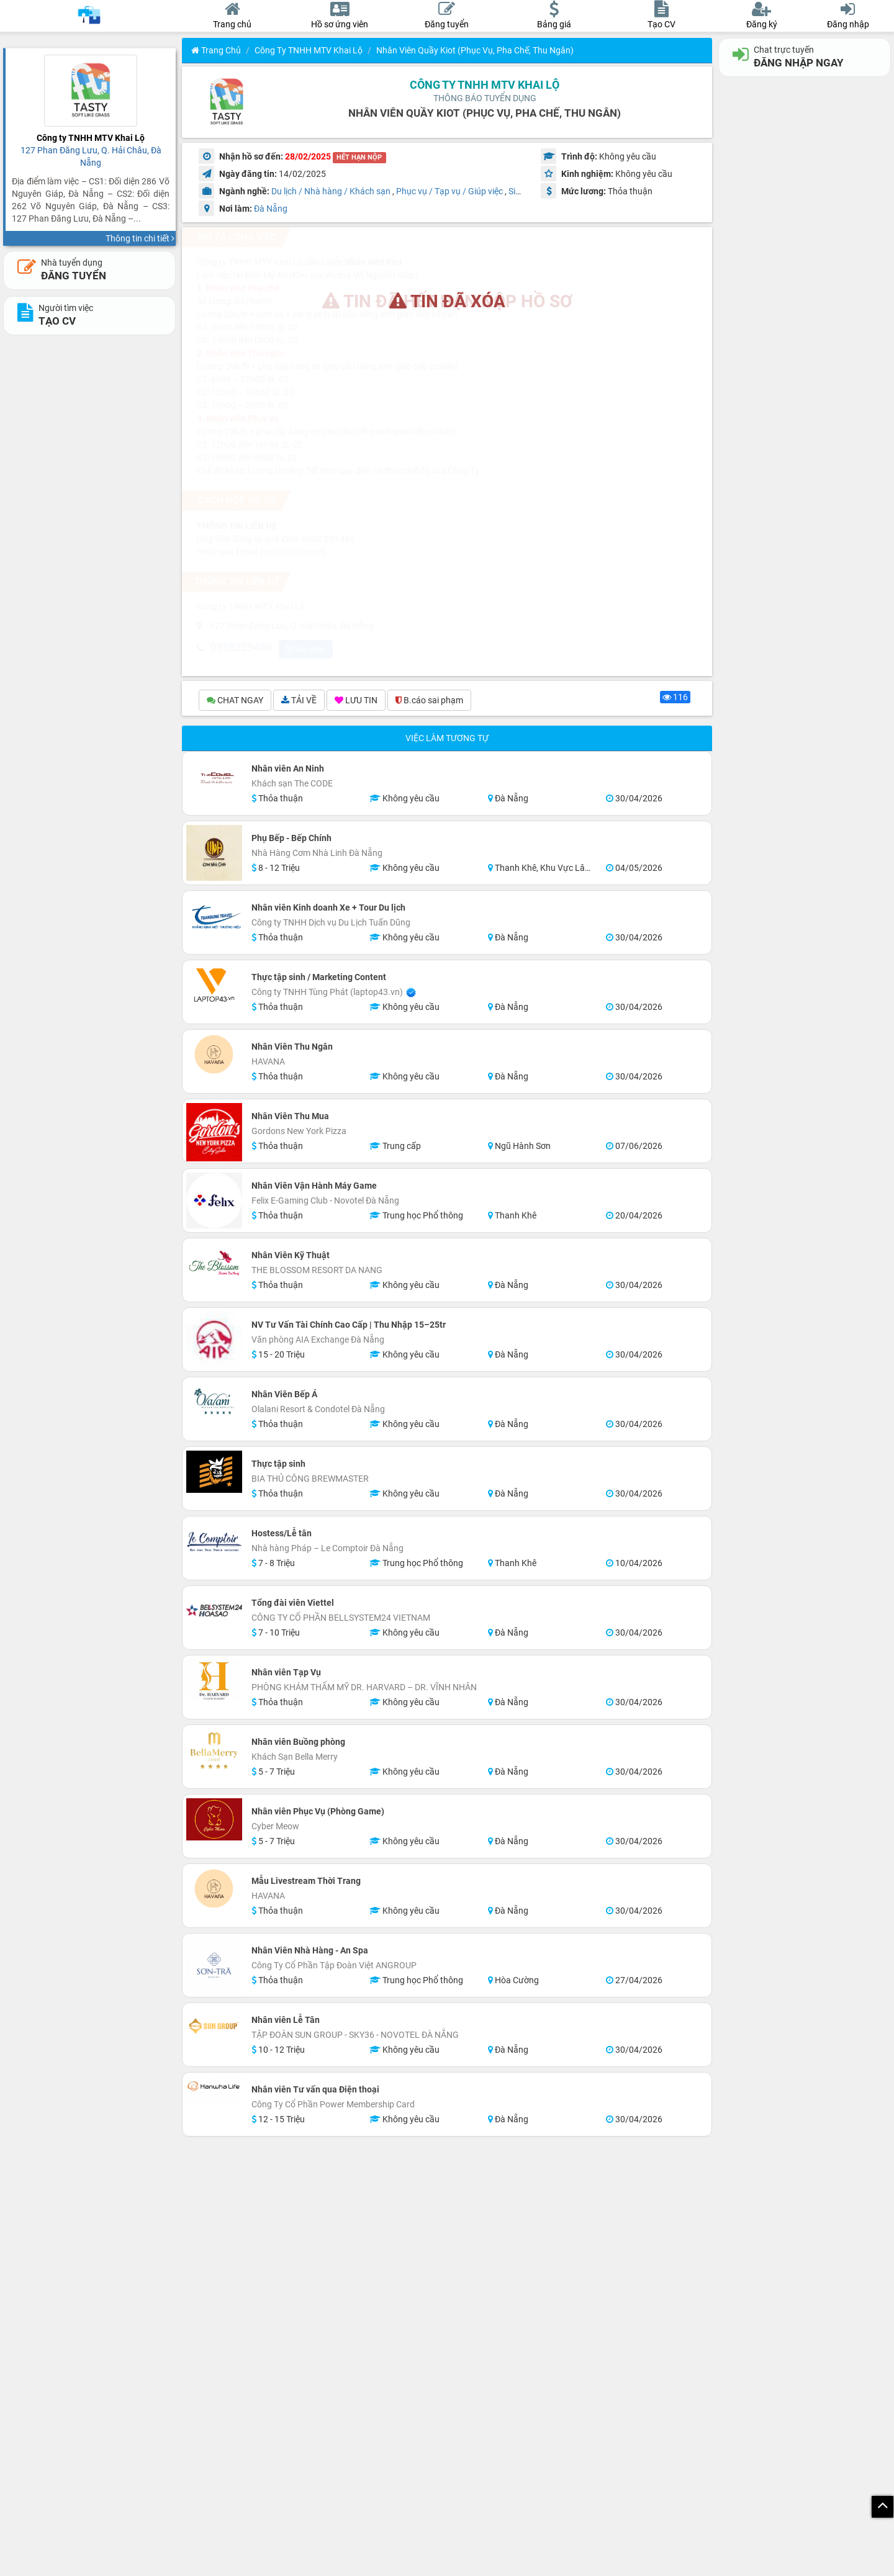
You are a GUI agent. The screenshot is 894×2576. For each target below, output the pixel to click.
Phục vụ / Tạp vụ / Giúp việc (449, 191)
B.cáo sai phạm (429, 701)
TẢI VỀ (299, 701)
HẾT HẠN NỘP (359, 157)
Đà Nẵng (270, 209)
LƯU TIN (356, 701)
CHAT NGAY (235, 701)
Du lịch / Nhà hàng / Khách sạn (331, 191)
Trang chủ (216, 50)
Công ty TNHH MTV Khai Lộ (309, 50)
